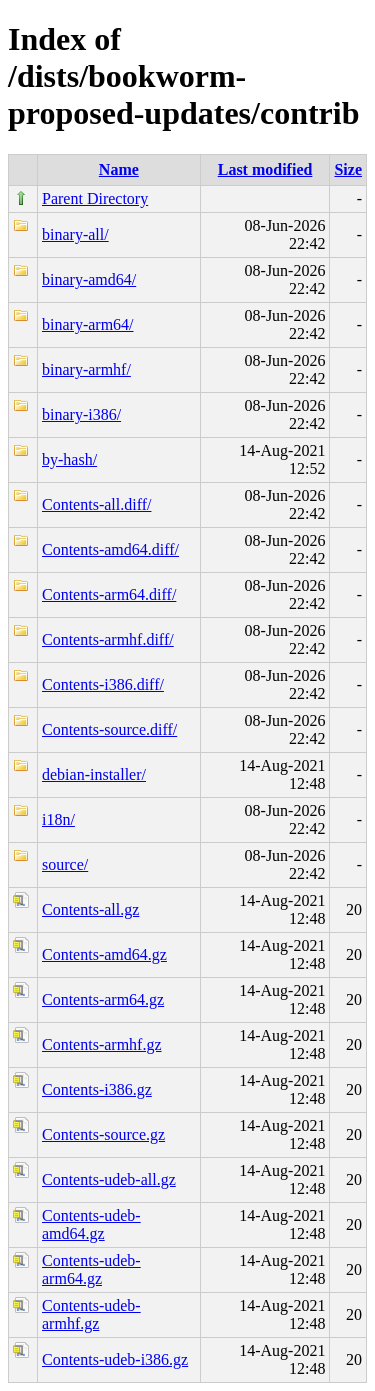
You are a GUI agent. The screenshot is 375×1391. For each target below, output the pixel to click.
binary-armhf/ (86, 369)
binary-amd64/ (89, 279)
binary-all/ (75, 234)
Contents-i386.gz (97, 1089)
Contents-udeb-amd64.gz (91, 1224)
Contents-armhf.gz (102, 1044)
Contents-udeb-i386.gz (115, 1359)
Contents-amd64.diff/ (110, 549)
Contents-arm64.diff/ (109, 594)
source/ (65, 864)
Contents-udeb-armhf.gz (91, 1314)
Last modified (265, 169)
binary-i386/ (81, 414)
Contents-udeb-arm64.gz (91, 1269)
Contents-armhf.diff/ (108, 639)
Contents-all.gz (90, 909)
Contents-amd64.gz (104, 954)
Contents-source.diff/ (109, 729)
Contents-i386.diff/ (103, 684)
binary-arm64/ (88, 324)
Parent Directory (95, 198)
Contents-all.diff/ (96, 504)
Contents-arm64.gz (103, 999)
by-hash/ (69, 459)
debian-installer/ (94, 774)
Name (119, 169)
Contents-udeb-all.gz (109, 1179)
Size (348, 169)
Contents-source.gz (103, 1134)
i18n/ (58, 819)
